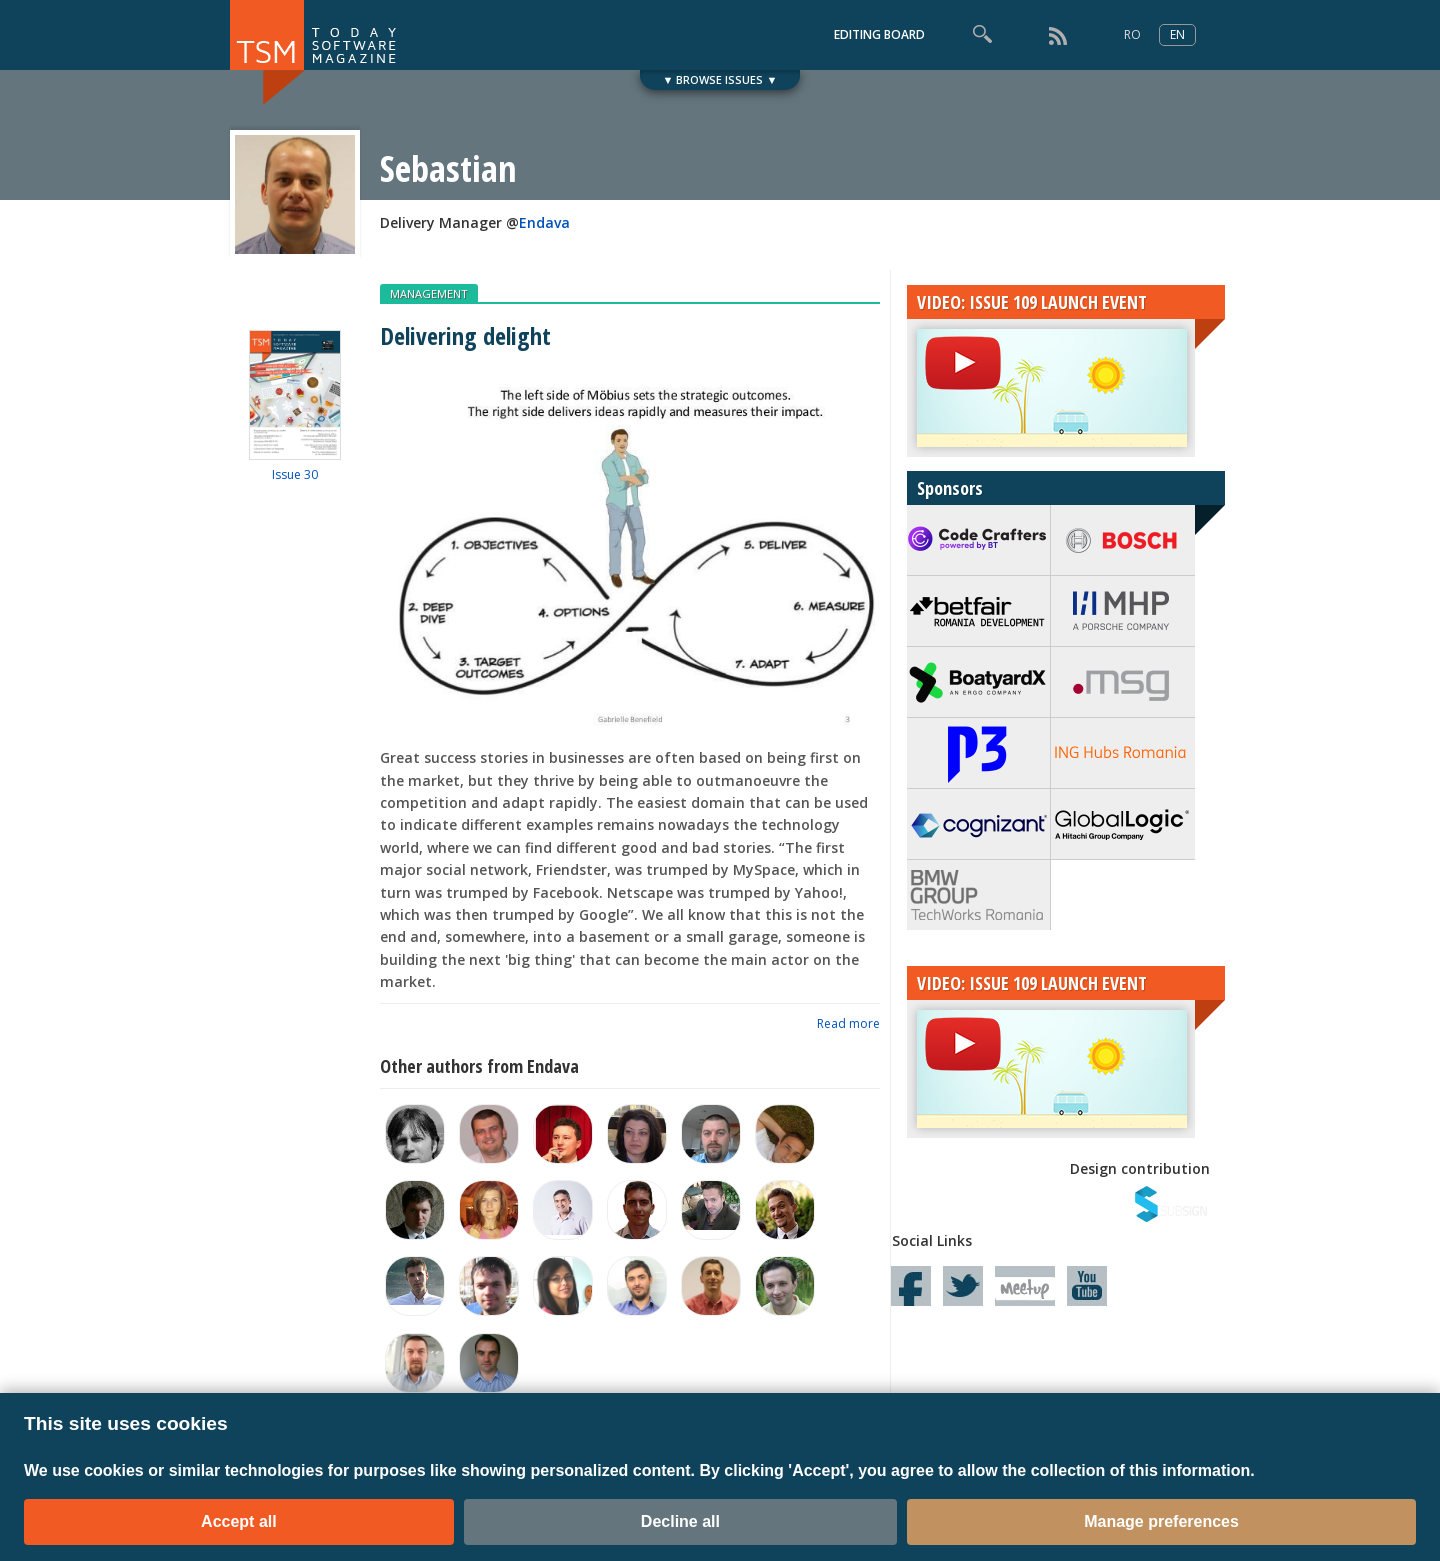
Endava (544, 222)
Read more (848, 1023)
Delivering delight (465, 335)
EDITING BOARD (879, 34)
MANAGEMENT (429, 293)
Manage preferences (1161, 1521)
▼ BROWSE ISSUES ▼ (720, 79)
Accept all (239, 1521)
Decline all (680, 1521)
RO (1132, 34)
